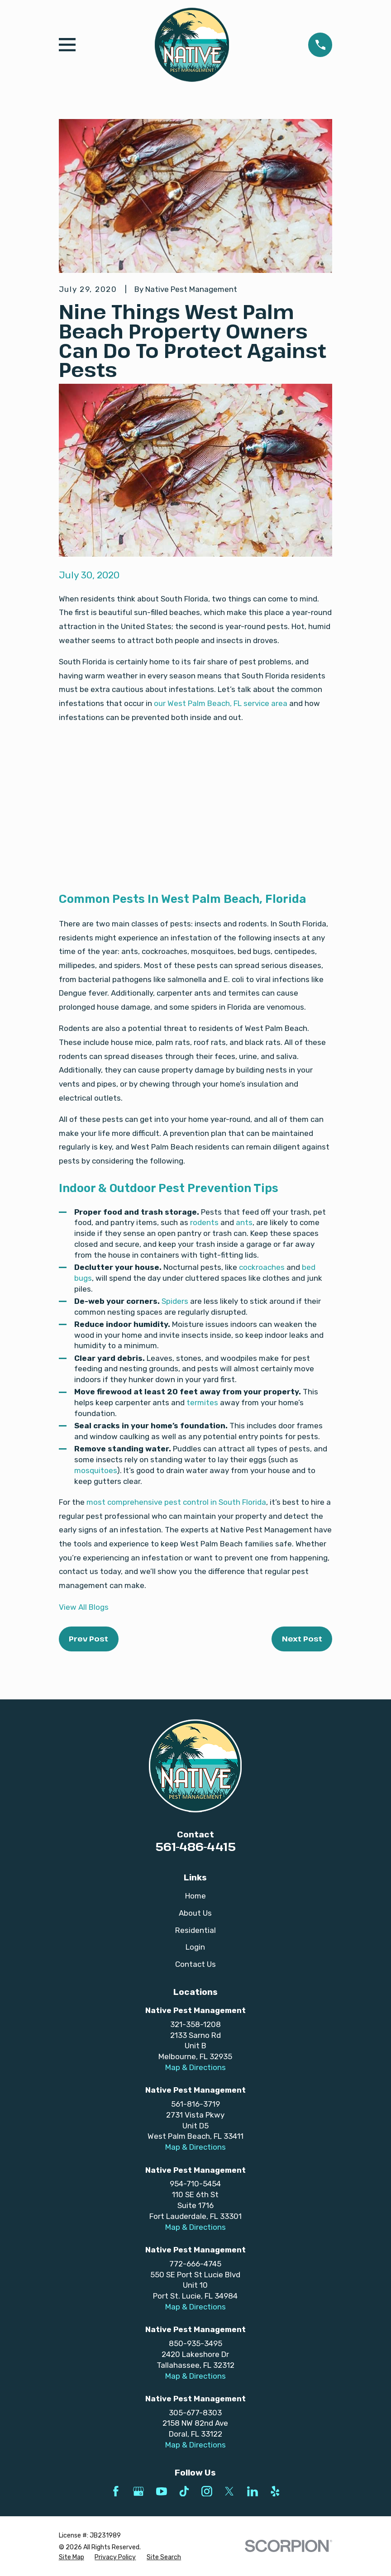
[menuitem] (71, 2557)
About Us (195, 1913)
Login (195, 1946)
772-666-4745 (195, 2263)
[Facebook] (115, 2491)
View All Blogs (84, 1607)
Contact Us (195, 1964)
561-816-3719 (195, 2104)
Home (195, 1895)
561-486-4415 (195, 1846)
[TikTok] (184, 2491)
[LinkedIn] (252, 2491)
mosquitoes (95, 1470)
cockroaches (262, 1267)
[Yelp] (275, 2491)
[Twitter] (229, 2491)
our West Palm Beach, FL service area (220, 703)
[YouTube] (161, 2491)
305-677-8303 (195, 2412)
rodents (204, 1222)
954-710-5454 (195, 2183)
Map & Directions (195, 2067)
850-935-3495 (195, 2343)
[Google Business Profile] (138, 2491)
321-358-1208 (195, 2024)
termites (202, 1402)
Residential (195, 1930)
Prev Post (88, 1638)
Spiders (175, 1301)
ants (244, 1222)
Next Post (302, 1638)
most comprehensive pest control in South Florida (176, 1502)
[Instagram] (206, 2491)
